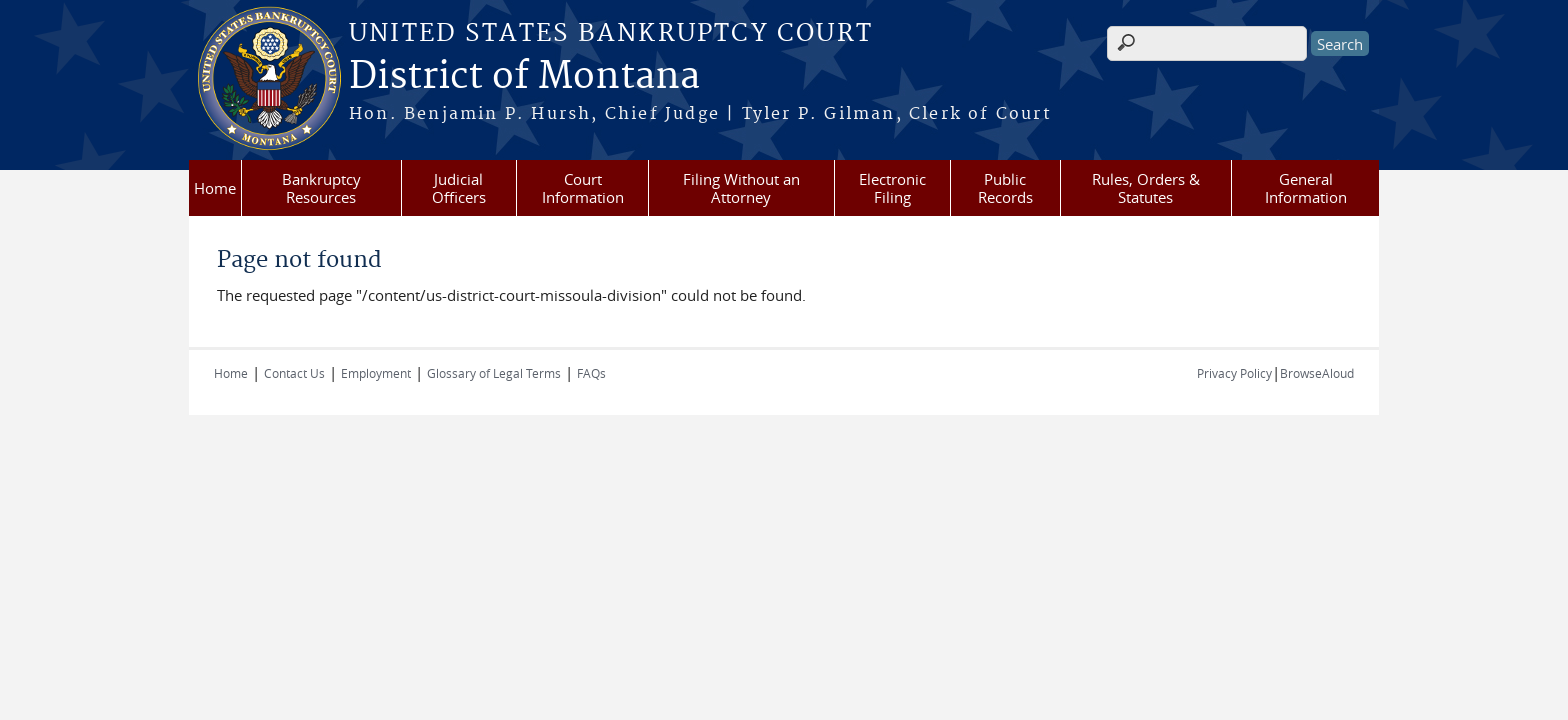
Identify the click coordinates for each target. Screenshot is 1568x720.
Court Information (583, 188)
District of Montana (524, 77)
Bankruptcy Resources (321, 188)
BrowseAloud (1317, 373)
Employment (376, 373)
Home (215, 188)
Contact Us (294, 373)
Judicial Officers (459, 188)
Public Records (1005, 188)
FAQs (591, 373)
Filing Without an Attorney (741, 188)
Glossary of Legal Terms (494, 373)
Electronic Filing (892, 188)
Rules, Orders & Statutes (1146, 188)
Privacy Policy (1234, 373)
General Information (1306, 188)
